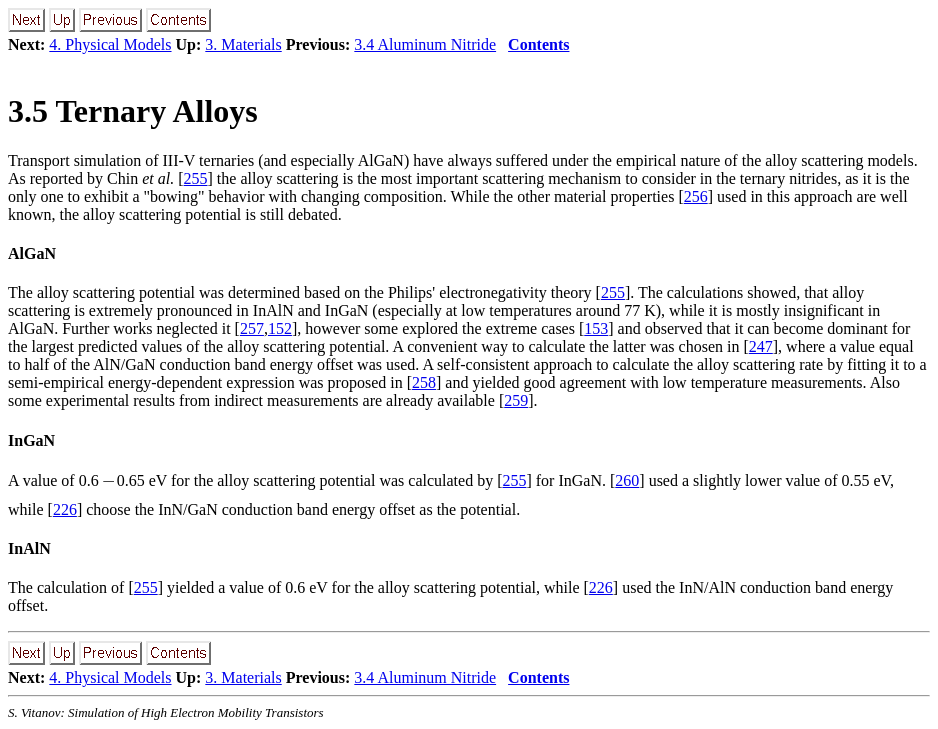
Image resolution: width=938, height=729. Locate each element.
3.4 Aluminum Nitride (425, 44)
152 (280, 328)
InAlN (29, 548)
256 (696, 196)
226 (65, 509)
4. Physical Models (110, 44)
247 (761, 346)
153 (596, 328)
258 (424, 382)
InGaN (31, 440)
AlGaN (32, 253)
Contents (538, 44)
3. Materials (243, 44)
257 (252, 328)
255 (196, 178)
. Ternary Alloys (133, 111)
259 (516, 400)
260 (627, 480)
